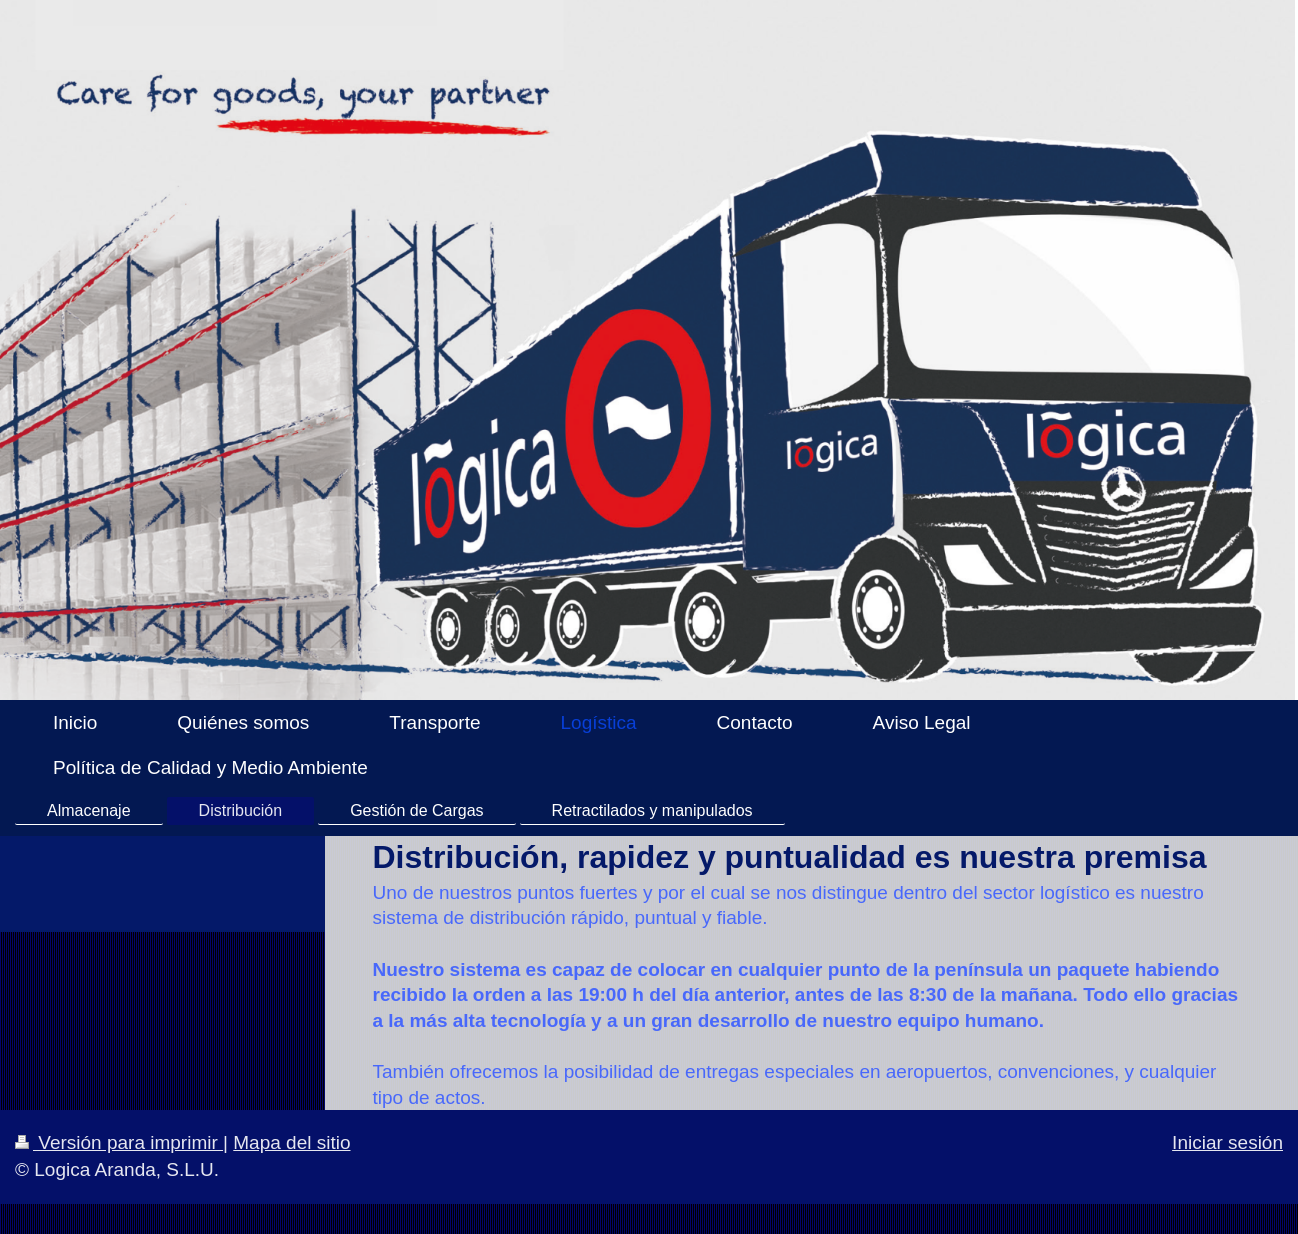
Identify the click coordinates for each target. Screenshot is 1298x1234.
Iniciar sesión (1227, 1142)
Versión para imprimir (119, 1142)
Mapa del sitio (291, 1142)
